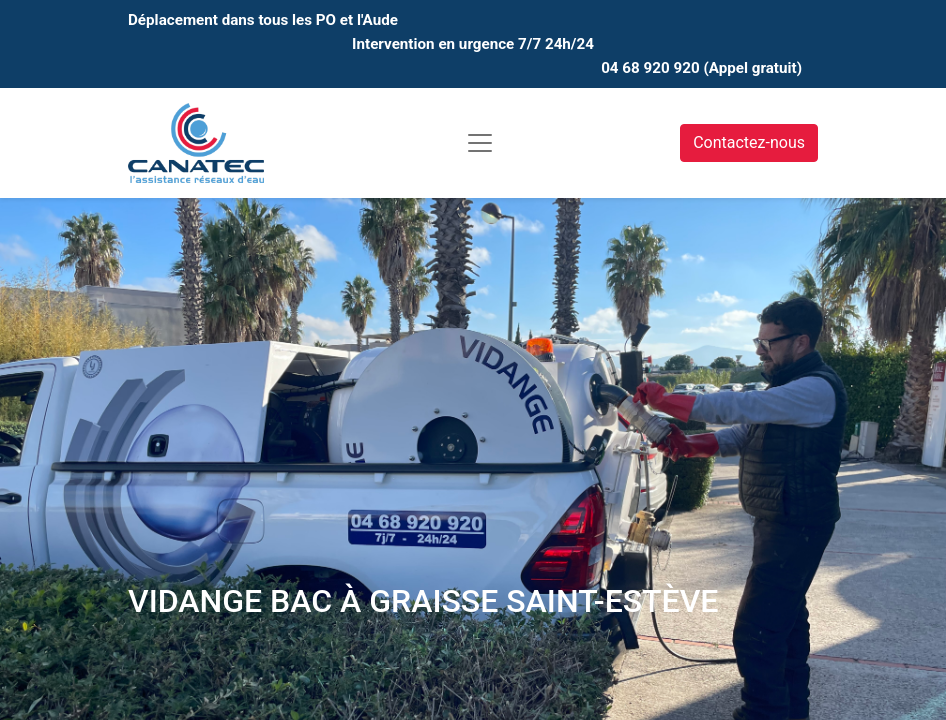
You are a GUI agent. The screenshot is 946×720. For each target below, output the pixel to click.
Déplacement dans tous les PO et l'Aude (263, 20)
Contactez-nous (749, 142)
